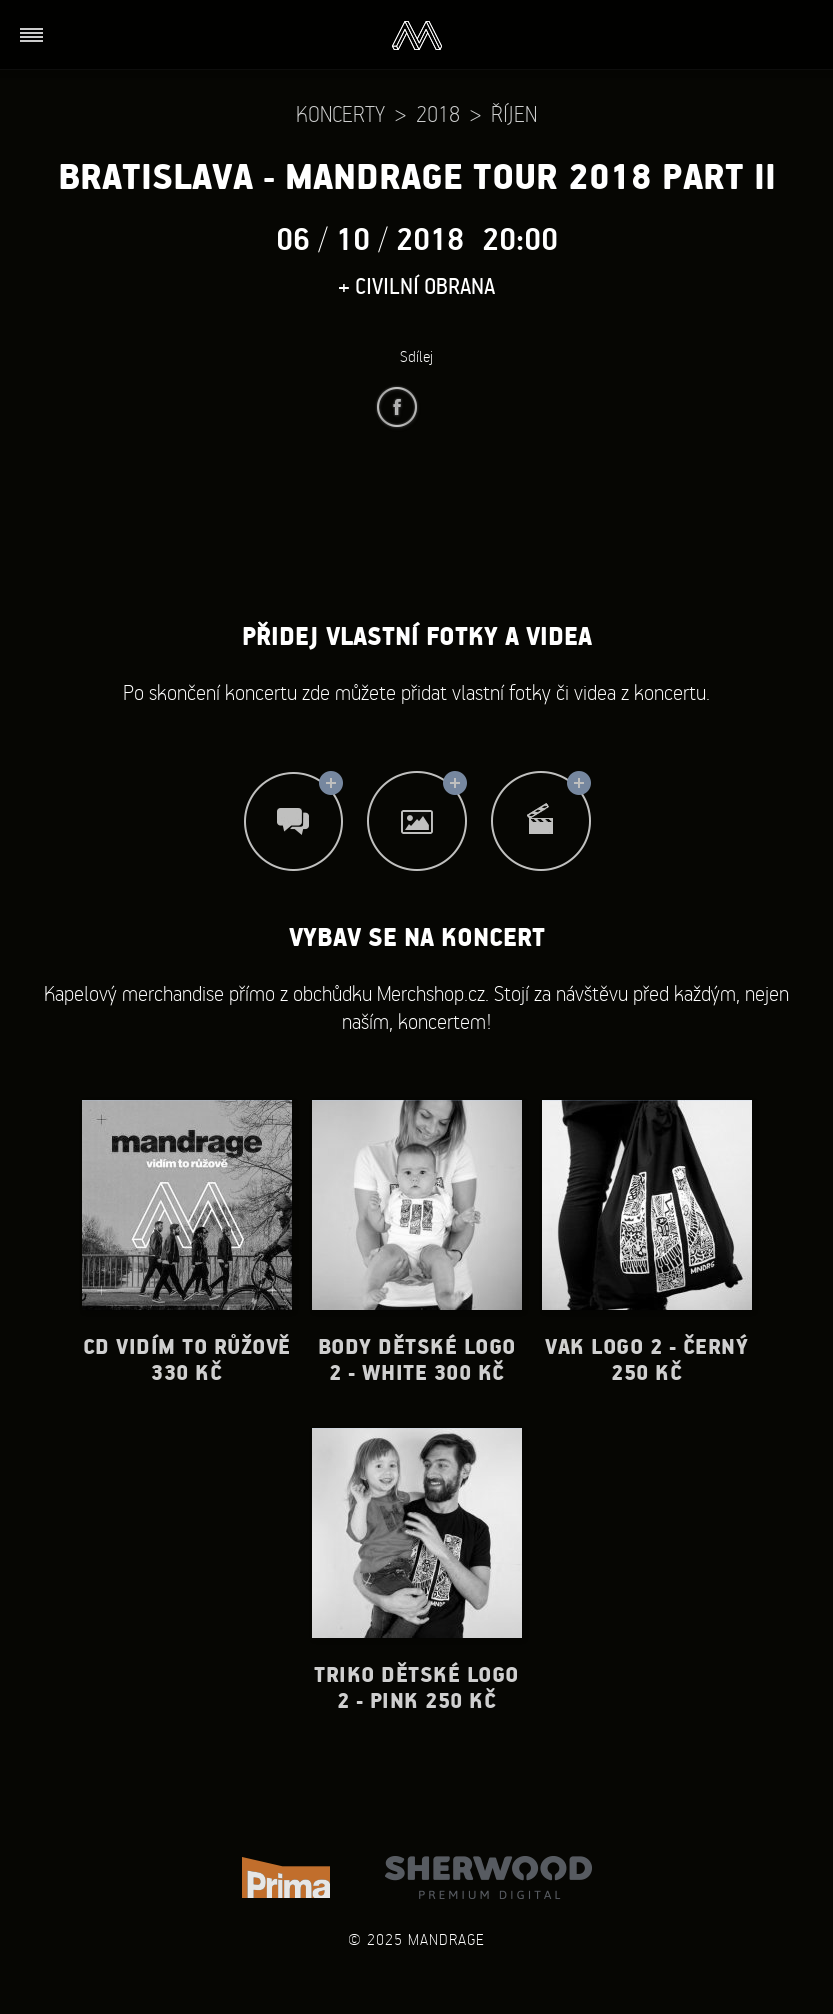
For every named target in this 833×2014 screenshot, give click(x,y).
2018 (438, 113)
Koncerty (340, 113)
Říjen (514, 113)
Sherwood (488, 1877)
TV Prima (286, 1877)
